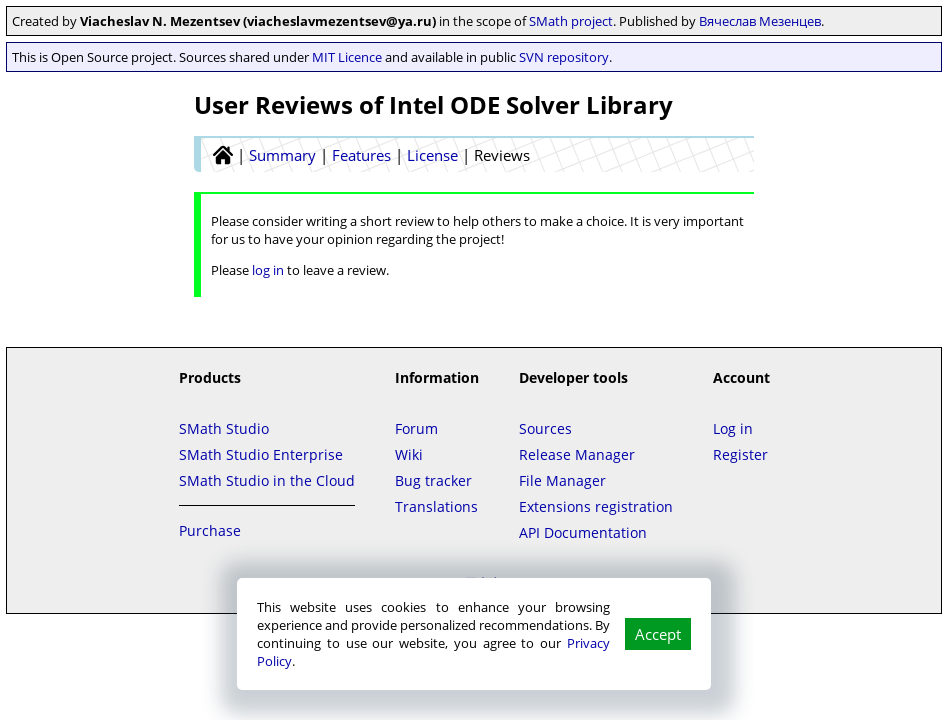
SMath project (571, 21)
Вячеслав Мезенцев (760, 21)
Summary (282, 155)
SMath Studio (224, 428)
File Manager (562, 480)
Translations (436, 506)
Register (740, 454)
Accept (658, 634)
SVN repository (564, 57)
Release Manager (577, 454)
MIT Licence (347, 57)
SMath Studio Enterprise (261, 454)
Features (361, 155)
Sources (545, 428)
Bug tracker (433, 480)
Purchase (210, 530)
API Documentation (583, 532)
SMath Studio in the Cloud (267, 480)
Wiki (409, 454)
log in (268, 270)
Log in (733, 428)
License (432, 155)
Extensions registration (596, 506)
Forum (416, 428)
